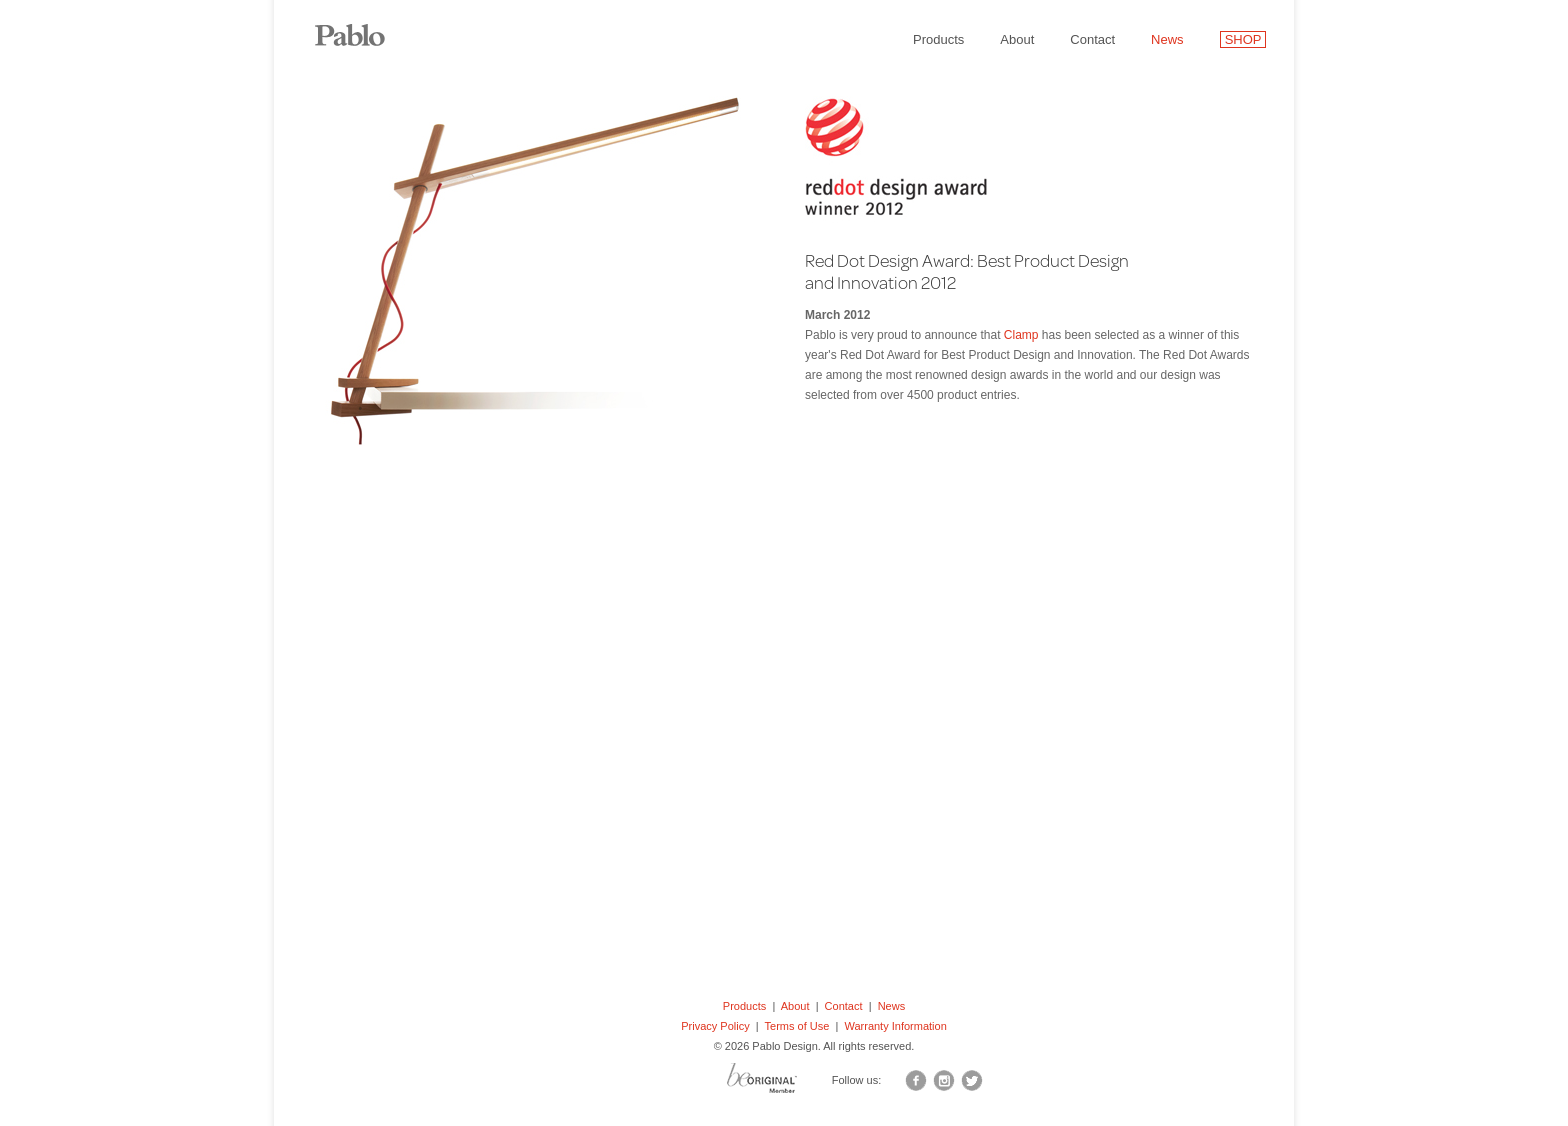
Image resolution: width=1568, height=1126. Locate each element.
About (1017, 39)
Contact (1092, 39)
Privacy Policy (715, 1026)
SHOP (1243, 39)
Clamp (1021, 335)
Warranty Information (895, 1026)
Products (938, 39)
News (1167, 39)
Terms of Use (797, 1026)
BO (787, 1083)
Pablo (364, 25)
